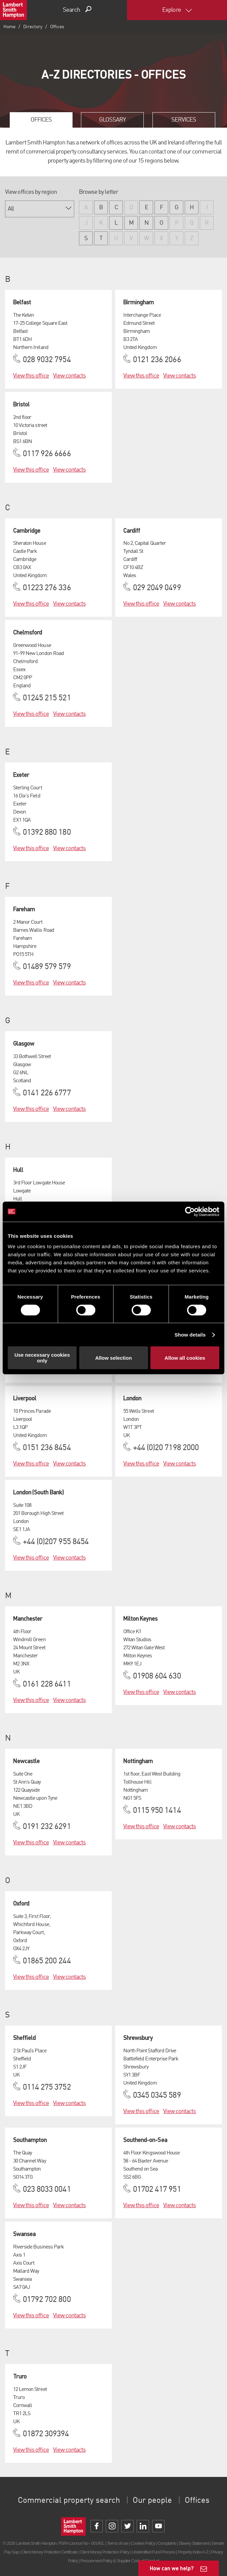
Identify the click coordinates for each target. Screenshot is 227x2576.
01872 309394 (46, 2434)
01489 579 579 (47, 967)
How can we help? (172, 2568)
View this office (31, 376)
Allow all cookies (185, 1358)
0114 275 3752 (47, 2088)
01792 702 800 (47, 2300)
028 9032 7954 (47, 360)
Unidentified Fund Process (153, 2552)
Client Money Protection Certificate (49, 2552)
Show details (190, 1335)
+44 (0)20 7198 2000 (166, 1448)
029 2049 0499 (157, 588)
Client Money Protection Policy (105, 2552)
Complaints (166, 2543)
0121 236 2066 (157, 360)
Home (9, 27)
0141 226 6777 (47, 1093)
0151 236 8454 (47, 1448)
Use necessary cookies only (42, 1357)
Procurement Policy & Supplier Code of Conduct (119, 2560)
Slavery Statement (194, 2543)
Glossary (112, 120)
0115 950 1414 (157, 1811)
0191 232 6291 (47, 1827)
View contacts (69, 376)
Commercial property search (69, 2501)
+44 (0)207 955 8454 (56, 1542)
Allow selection (113, 1358)
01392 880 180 (47, 833)
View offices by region (31, 192)
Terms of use (117, 2543)
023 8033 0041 (47, 2190)
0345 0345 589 (157, 2096)
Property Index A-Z (193, 2552)
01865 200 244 (47, 1961)
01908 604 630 (157, 1676)
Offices (41, 120)
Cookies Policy (143, 2543)
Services (183, 120)
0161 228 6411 (47, 1684)
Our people (152, 2501)
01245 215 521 (47, 698)
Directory (32, 27)
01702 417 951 (157, 2190)
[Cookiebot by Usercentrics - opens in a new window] (190, 1212)
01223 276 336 (47, 588)
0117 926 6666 (47, 454)
